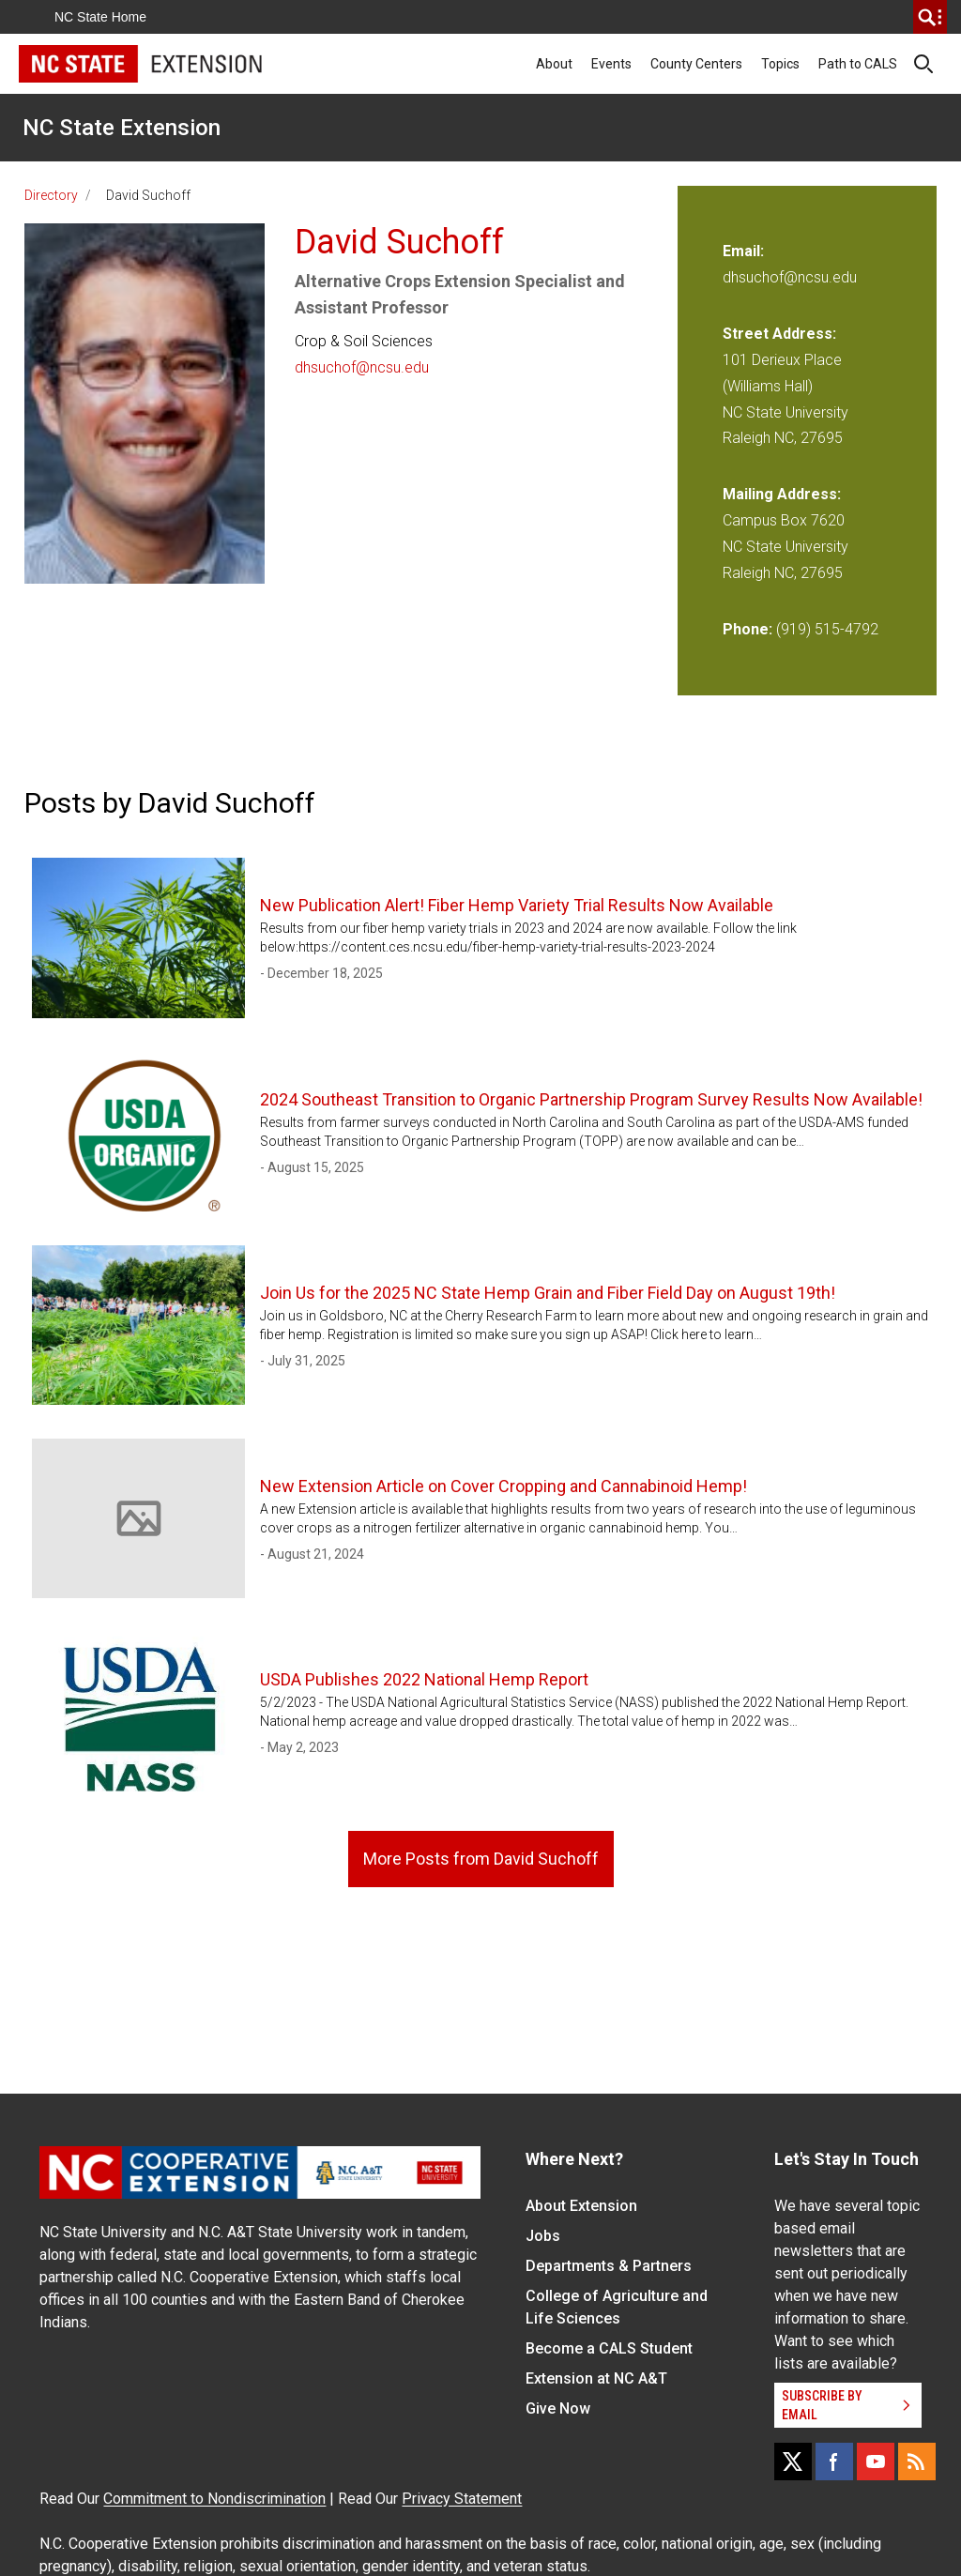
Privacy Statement (462, 2498)
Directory (51, 195)
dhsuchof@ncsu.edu (362, 367)
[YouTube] (875, 2461)
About (554, 63)
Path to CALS (857, 63)
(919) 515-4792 (827, 629)
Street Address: (779, 334)
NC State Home (100, 16)
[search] (930, 17)
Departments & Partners (609, 2266)
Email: (743, 251)
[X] (793, 2461)
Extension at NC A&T (596, 2378)
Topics (780, 63)
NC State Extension (122, 127)
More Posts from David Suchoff (481, 1858)
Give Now (558, 2408)
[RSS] (917, 2461)
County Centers (696, 63)
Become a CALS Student (609, 2348)
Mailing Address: (782, 494)
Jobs (543, 2236)
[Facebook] (834, 2461)
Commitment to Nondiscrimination (214, 2498)
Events (611, 63)
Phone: (747, 629)
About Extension (581, 2206)
